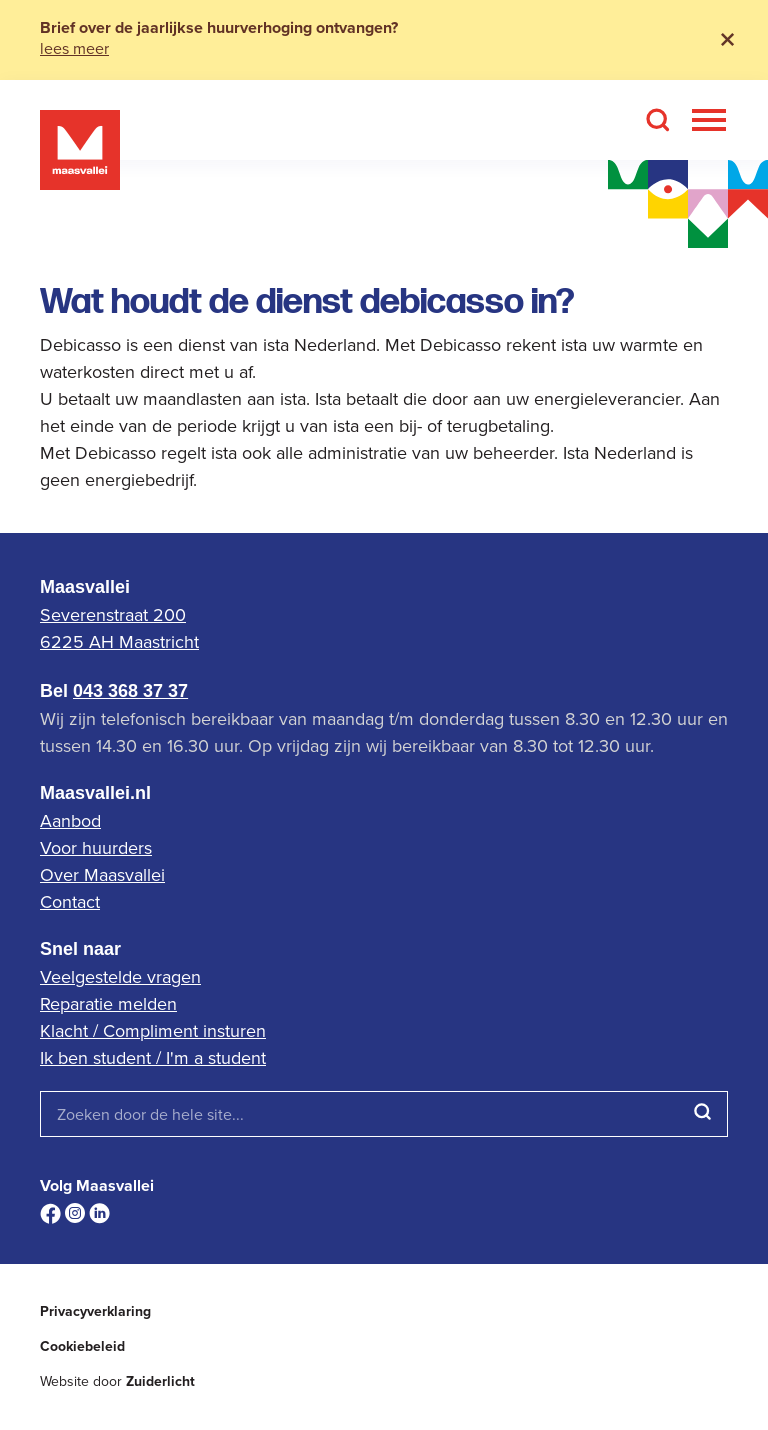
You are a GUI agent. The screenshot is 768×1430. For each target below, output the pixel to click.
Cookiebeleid (82, 1346)
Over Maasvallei (102, 874)
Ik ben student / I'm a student (153, 1057)
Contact (70, 901)
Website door (117, 1381)
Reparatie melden (108, 1003)
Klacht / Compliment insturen (153, 1030)
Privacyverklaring (95, 1311)
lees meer (74, 48)
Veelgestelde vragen (120, 976)
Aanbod (70, 820)
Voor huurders (96, 847)
